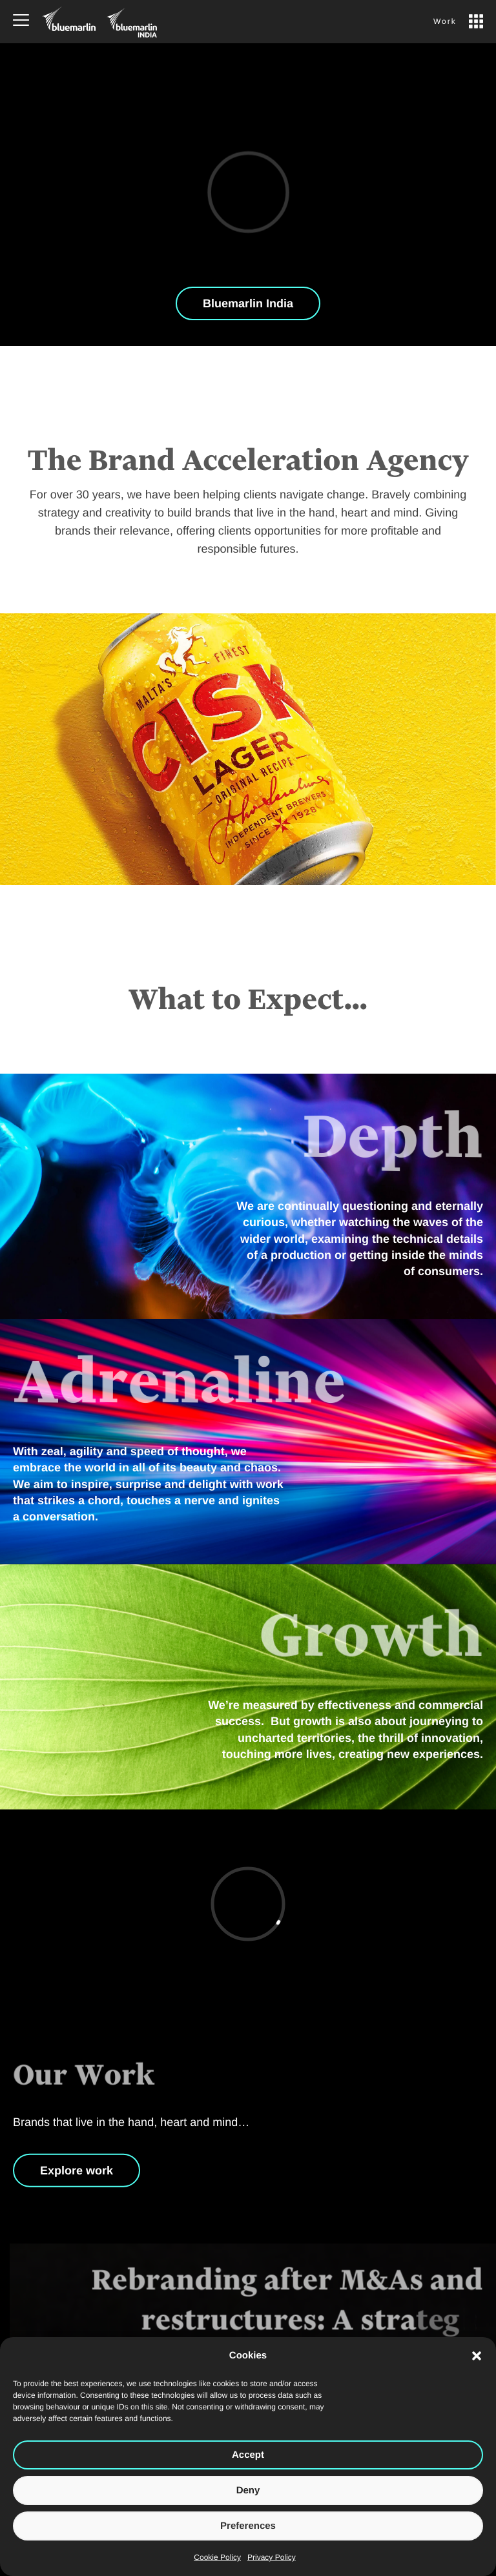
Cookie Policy (217, 2557)
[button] (476, 2355)
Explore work (76, 2179)
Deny (248, 2490)
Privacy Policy (271, 2557)
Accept (248, 2454)
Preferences (248, 2525)
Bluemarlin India (248, 303)
